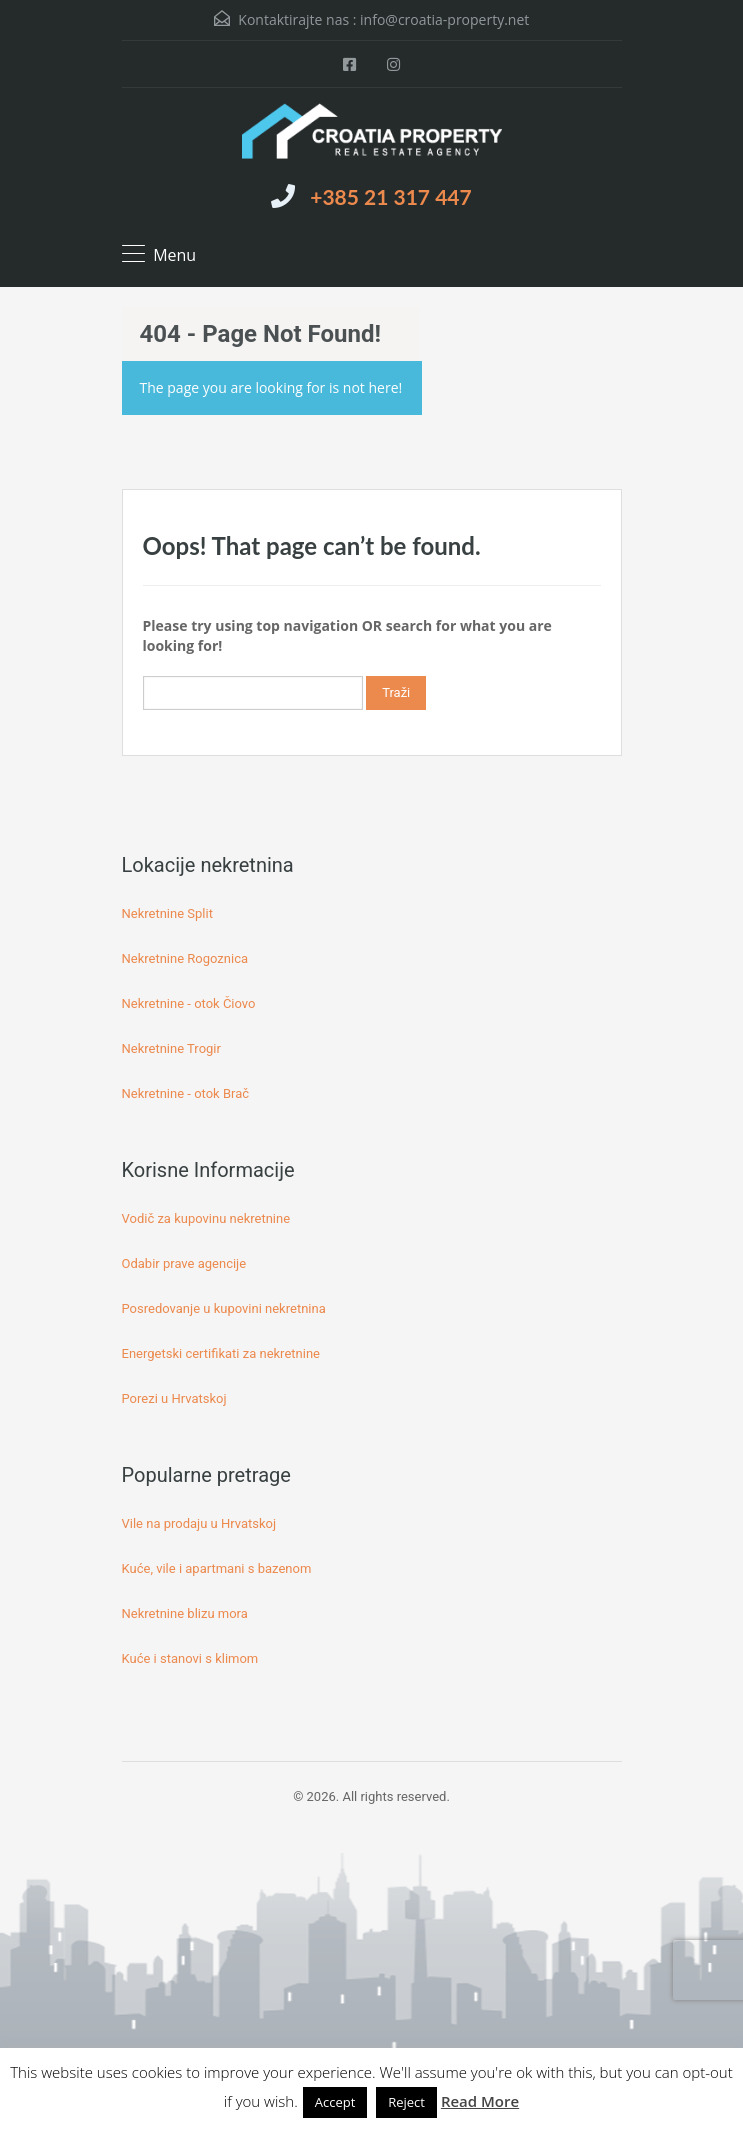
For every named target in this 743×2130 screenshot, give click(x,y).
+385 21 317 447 (390, 196)
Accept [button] (335, 2102)
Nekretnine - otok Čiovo (189, 1003)
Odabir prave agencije (184, 1263)
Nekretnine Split (167, 913)
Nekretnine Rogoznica (185, 958)
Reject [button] (406, 2102)
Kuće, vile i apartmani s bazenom (217, 1568)
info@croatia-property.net (444, 19)
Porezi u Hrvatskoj (174, 1398)
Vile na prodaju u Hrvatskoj (199, 1523)
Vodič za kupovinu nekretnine (206, 1218)
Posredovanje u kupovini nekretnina (224, 1308)
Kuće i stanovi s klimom (190, 1658)
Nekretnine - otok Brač (186, 1093)
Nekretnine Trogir (171, 1048)
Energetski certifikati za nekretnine (221, 1353)
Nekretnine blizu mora (185, 1613)
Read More (480, 2101)
